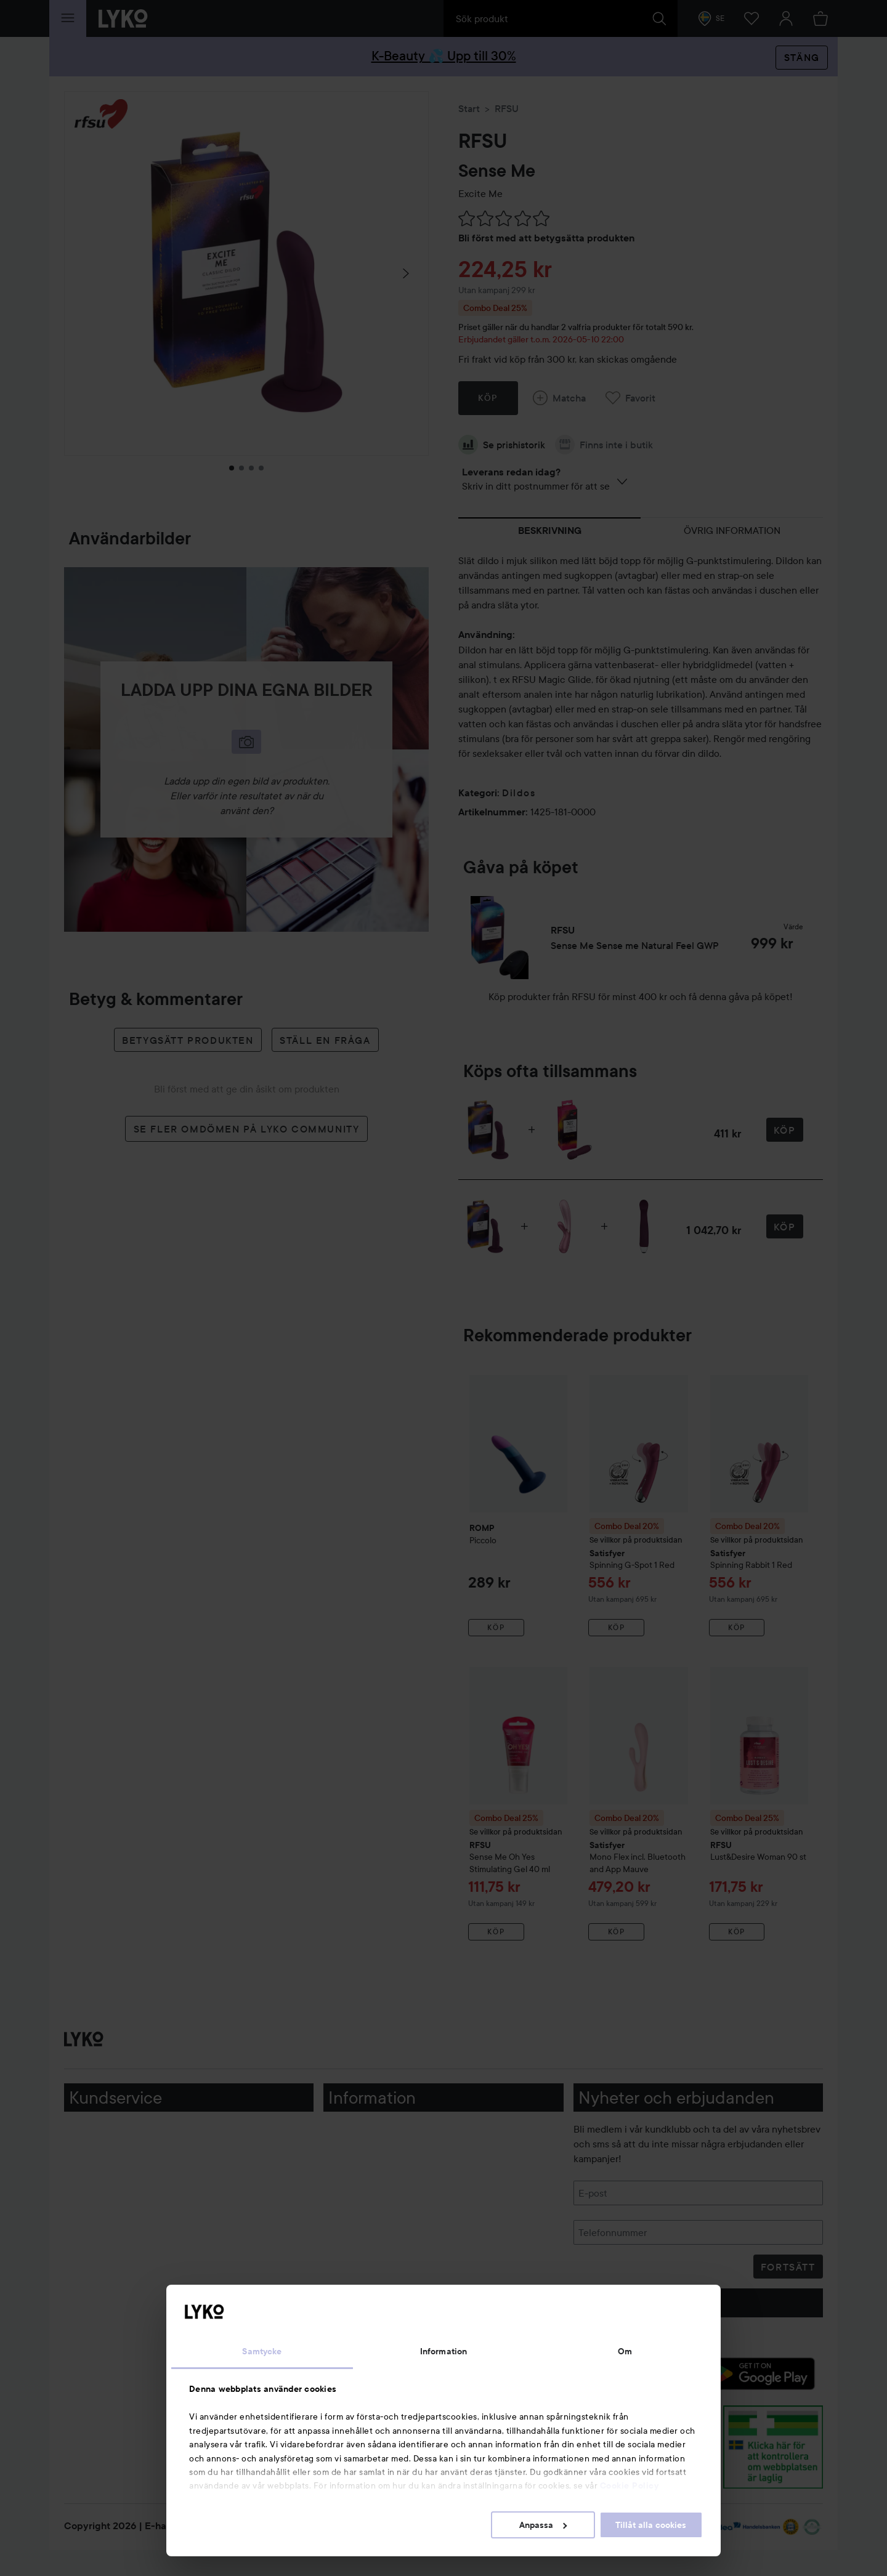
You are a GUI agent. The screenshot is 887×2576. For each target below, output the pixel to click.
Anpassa (543, 2525)
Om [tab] (625, 2351)
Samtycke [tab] (261, 2351)
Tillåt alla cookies (650, 2525)
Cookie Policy (629, 2485)
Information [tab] (443, 2351)
